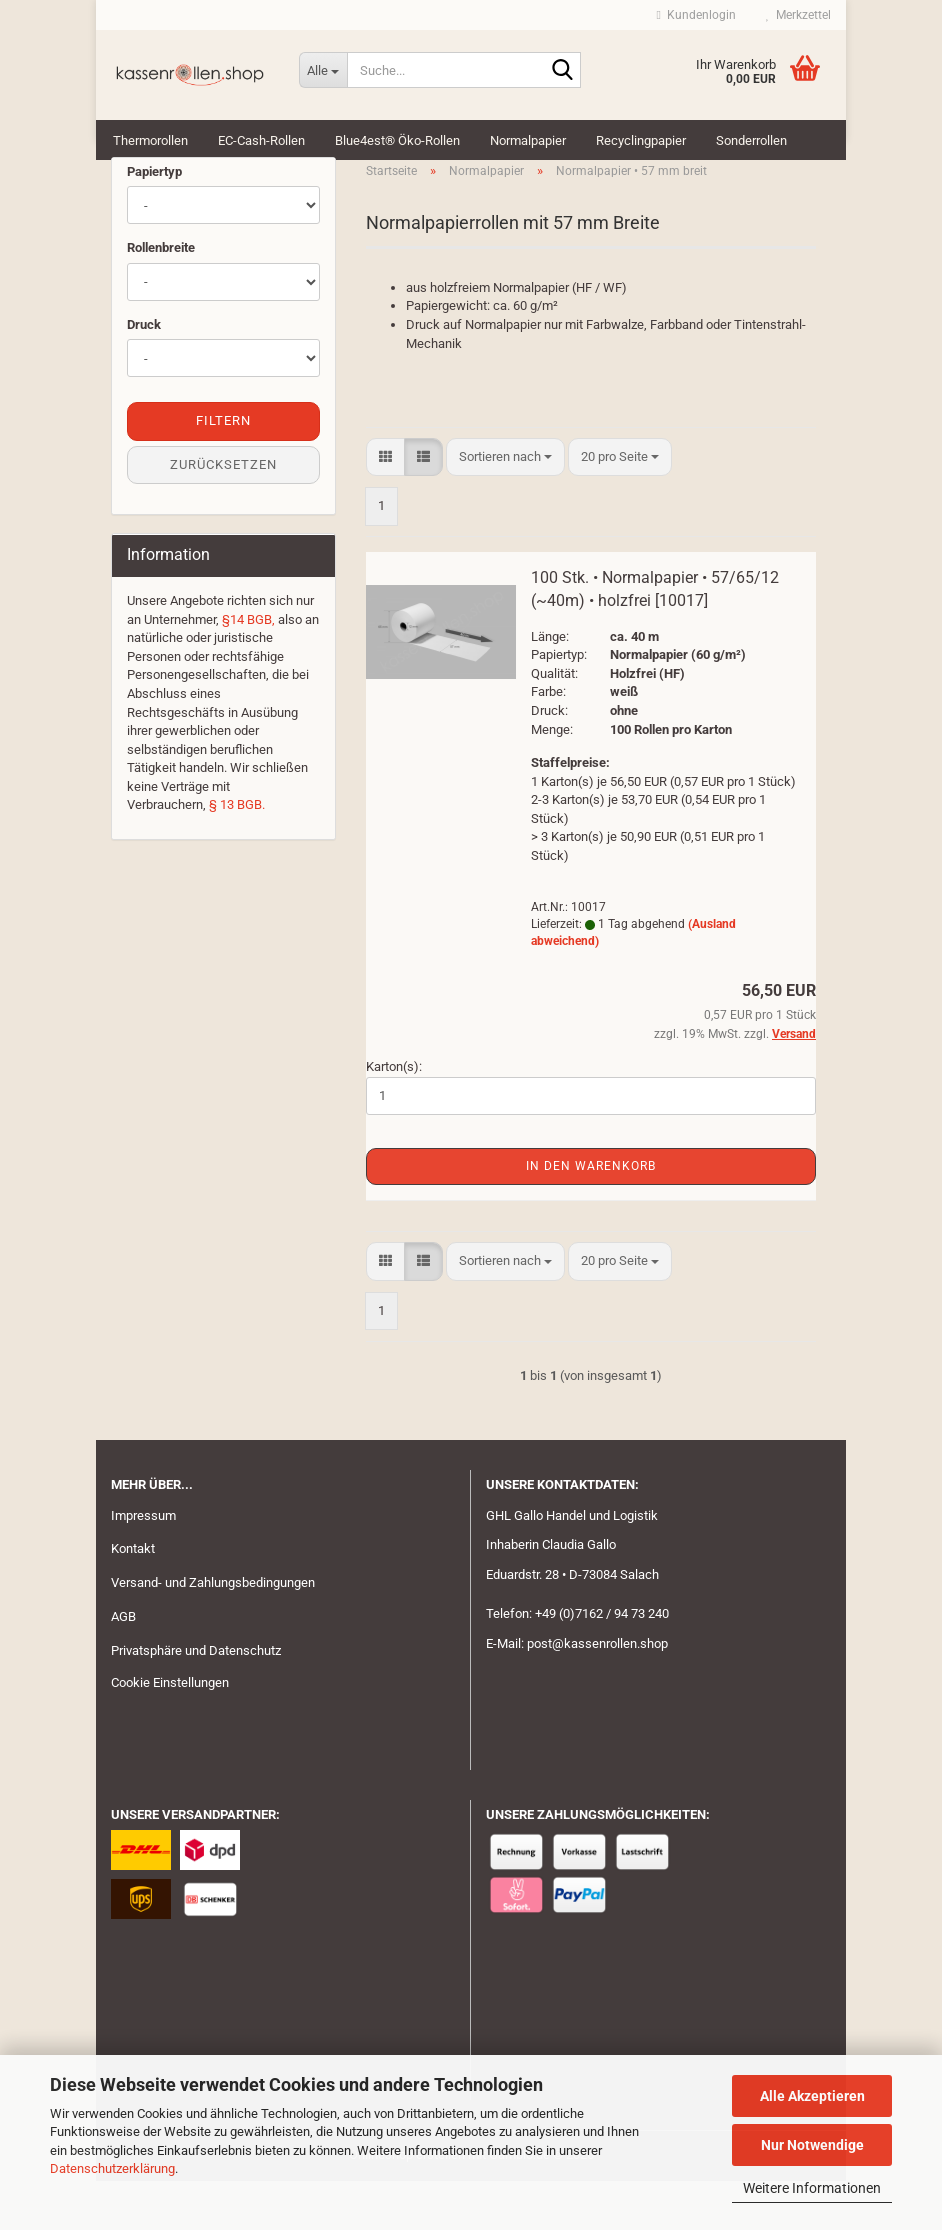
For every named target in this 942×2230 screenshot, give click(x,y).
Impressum (143, 1563)
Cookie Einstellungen (170, 1730)
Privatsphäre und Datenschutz (196, 1699)
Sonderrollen (751, 140)
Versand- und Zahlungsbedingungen (213, 1631)
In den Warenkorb (591, 1215)
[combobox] (505, 505)
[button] (385, 505)
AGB (123, 1665)
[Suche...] (323, 70)
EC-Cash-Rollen (261, 140)
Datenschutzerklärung (112, 2168)
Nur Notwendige (812, 2145)
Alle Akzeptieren (812, 2096)
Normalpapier (528, 140)
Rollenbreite (161, 296)
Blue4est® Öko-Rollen (397, 140)
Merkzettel (798, 15)
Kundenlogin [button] (696, 15)
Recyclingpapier (641, 140)
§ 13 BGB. (237, 853)
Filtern (223, 469)
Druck (144, 372)
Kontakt (133, 1597)
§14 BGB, (248, 667)
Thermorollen (150, 140)
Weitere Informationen (812, 2188)
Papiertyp (154, 219)
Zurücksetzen (223, 512)
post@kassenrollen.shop (597, 1692)
